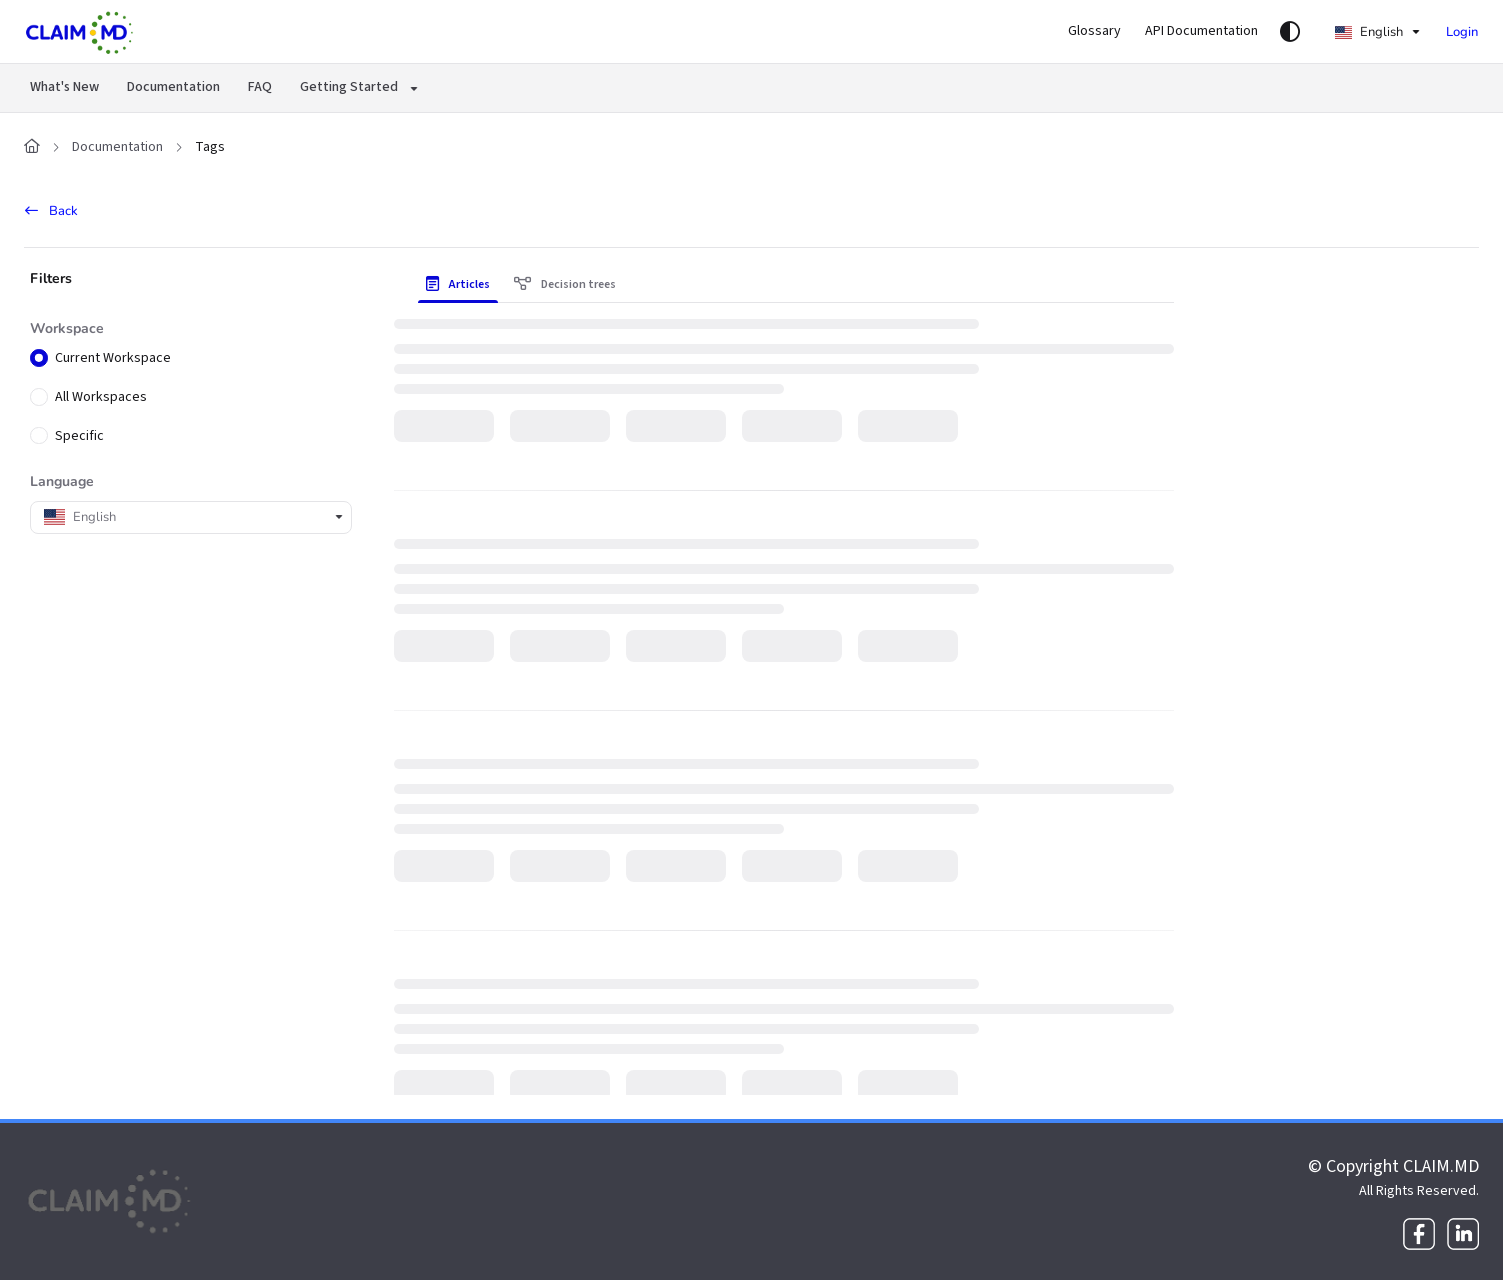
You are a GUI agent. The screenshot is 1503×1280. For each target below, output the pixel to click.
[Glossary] (1094, 32)
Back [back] (51, 211)
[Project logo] (80, 32)
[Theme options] (1290, 32)
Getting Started (349, 87)
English (1369, 32)
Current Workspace (113, 359)
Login (1462, 32)
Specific (79, 436)
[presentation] (462, 285)
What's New (64, 87)
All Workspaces (101, 397)
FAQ (260, 87)
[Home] (32, 148)
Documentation (173, 87)
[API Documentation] (1201, 32)
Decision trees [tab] (565, 284)
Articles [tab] (458, 284)
